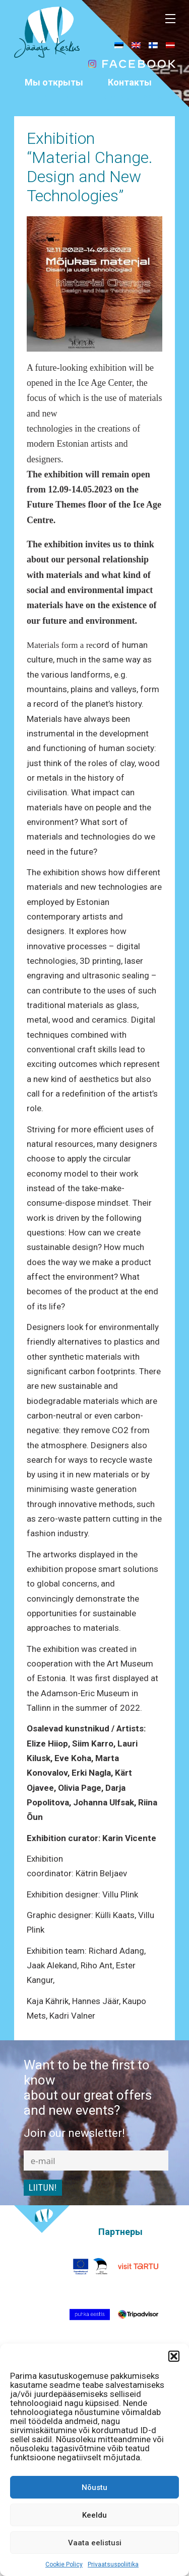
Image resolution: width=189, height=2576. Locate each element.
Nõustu (94, 2487)
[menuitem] (119, 45)
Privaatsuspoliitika (113, 2564)
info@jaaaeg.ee (130, 112)
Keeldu (94, 2515)
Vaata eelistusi (94, 2542)
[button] (174, 2356)
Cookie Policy (64, 2564)
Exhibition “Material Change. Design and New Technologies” (90, 167)
